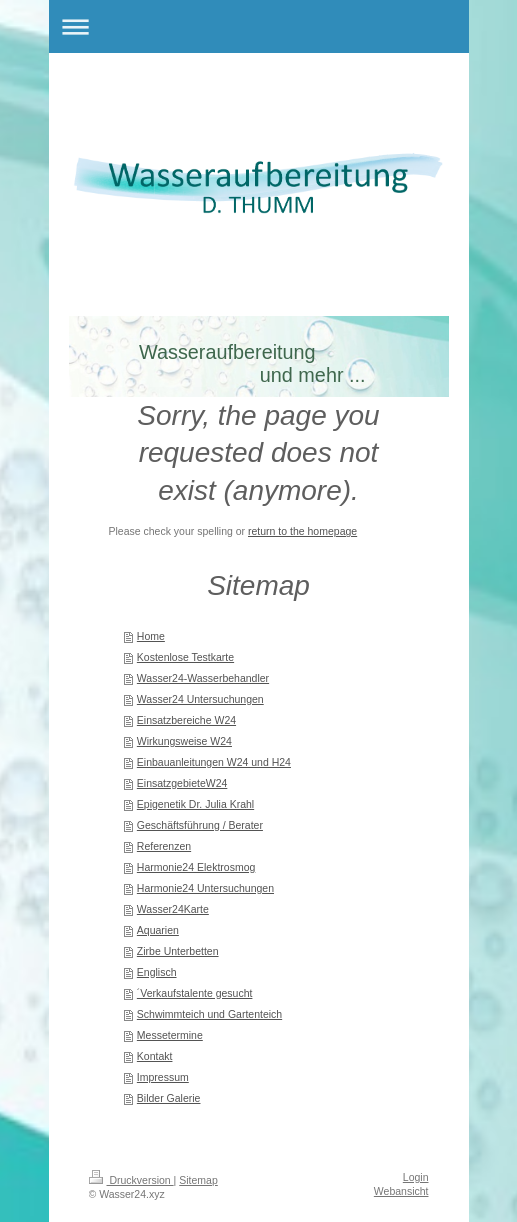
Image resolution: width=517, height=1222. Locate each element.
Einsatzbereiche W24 (186, 720)
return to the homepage (302, 531)
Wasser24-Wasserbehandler (203, 678)
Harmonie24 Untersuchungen (205, 888)
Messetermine (170, 1035)
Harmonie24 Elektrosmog (196, 867)
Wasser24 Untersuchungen (200, 699)
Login (416, 1177)
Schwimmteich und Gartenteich (209, 1014)
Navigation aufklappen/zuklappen (259, 26)
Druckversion (131, 1180)
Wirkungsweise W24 (184, 741)
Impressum (163, 1077)
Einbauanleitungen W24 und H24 (214, 762)
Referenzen (164, 846)
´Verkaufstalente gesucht (195, 993)
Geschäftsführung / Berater (200, 825)
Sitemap (198, 1180)
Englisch (157, 972)
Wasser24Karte (173, 909)
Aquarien (158, 930)
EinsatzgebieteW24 (182, 783)
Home (151, 636)
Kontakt (155, 1056)
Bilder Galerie (169, 1098)
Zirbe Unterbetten (178, 951)
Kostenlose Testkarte (185, 657)
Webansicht (401, 1191)
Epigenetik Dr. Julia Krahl (195, 804)
